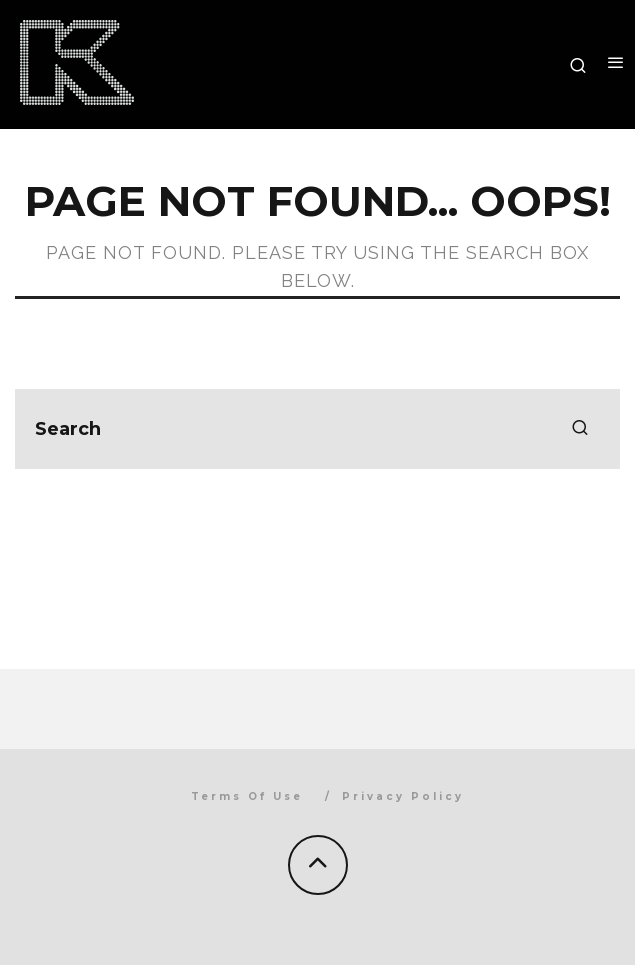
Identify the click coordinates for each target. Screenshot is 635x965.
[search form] (317, 429)
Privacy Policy (403, 796)
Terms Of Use (247, 796)
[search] (580, 429)
